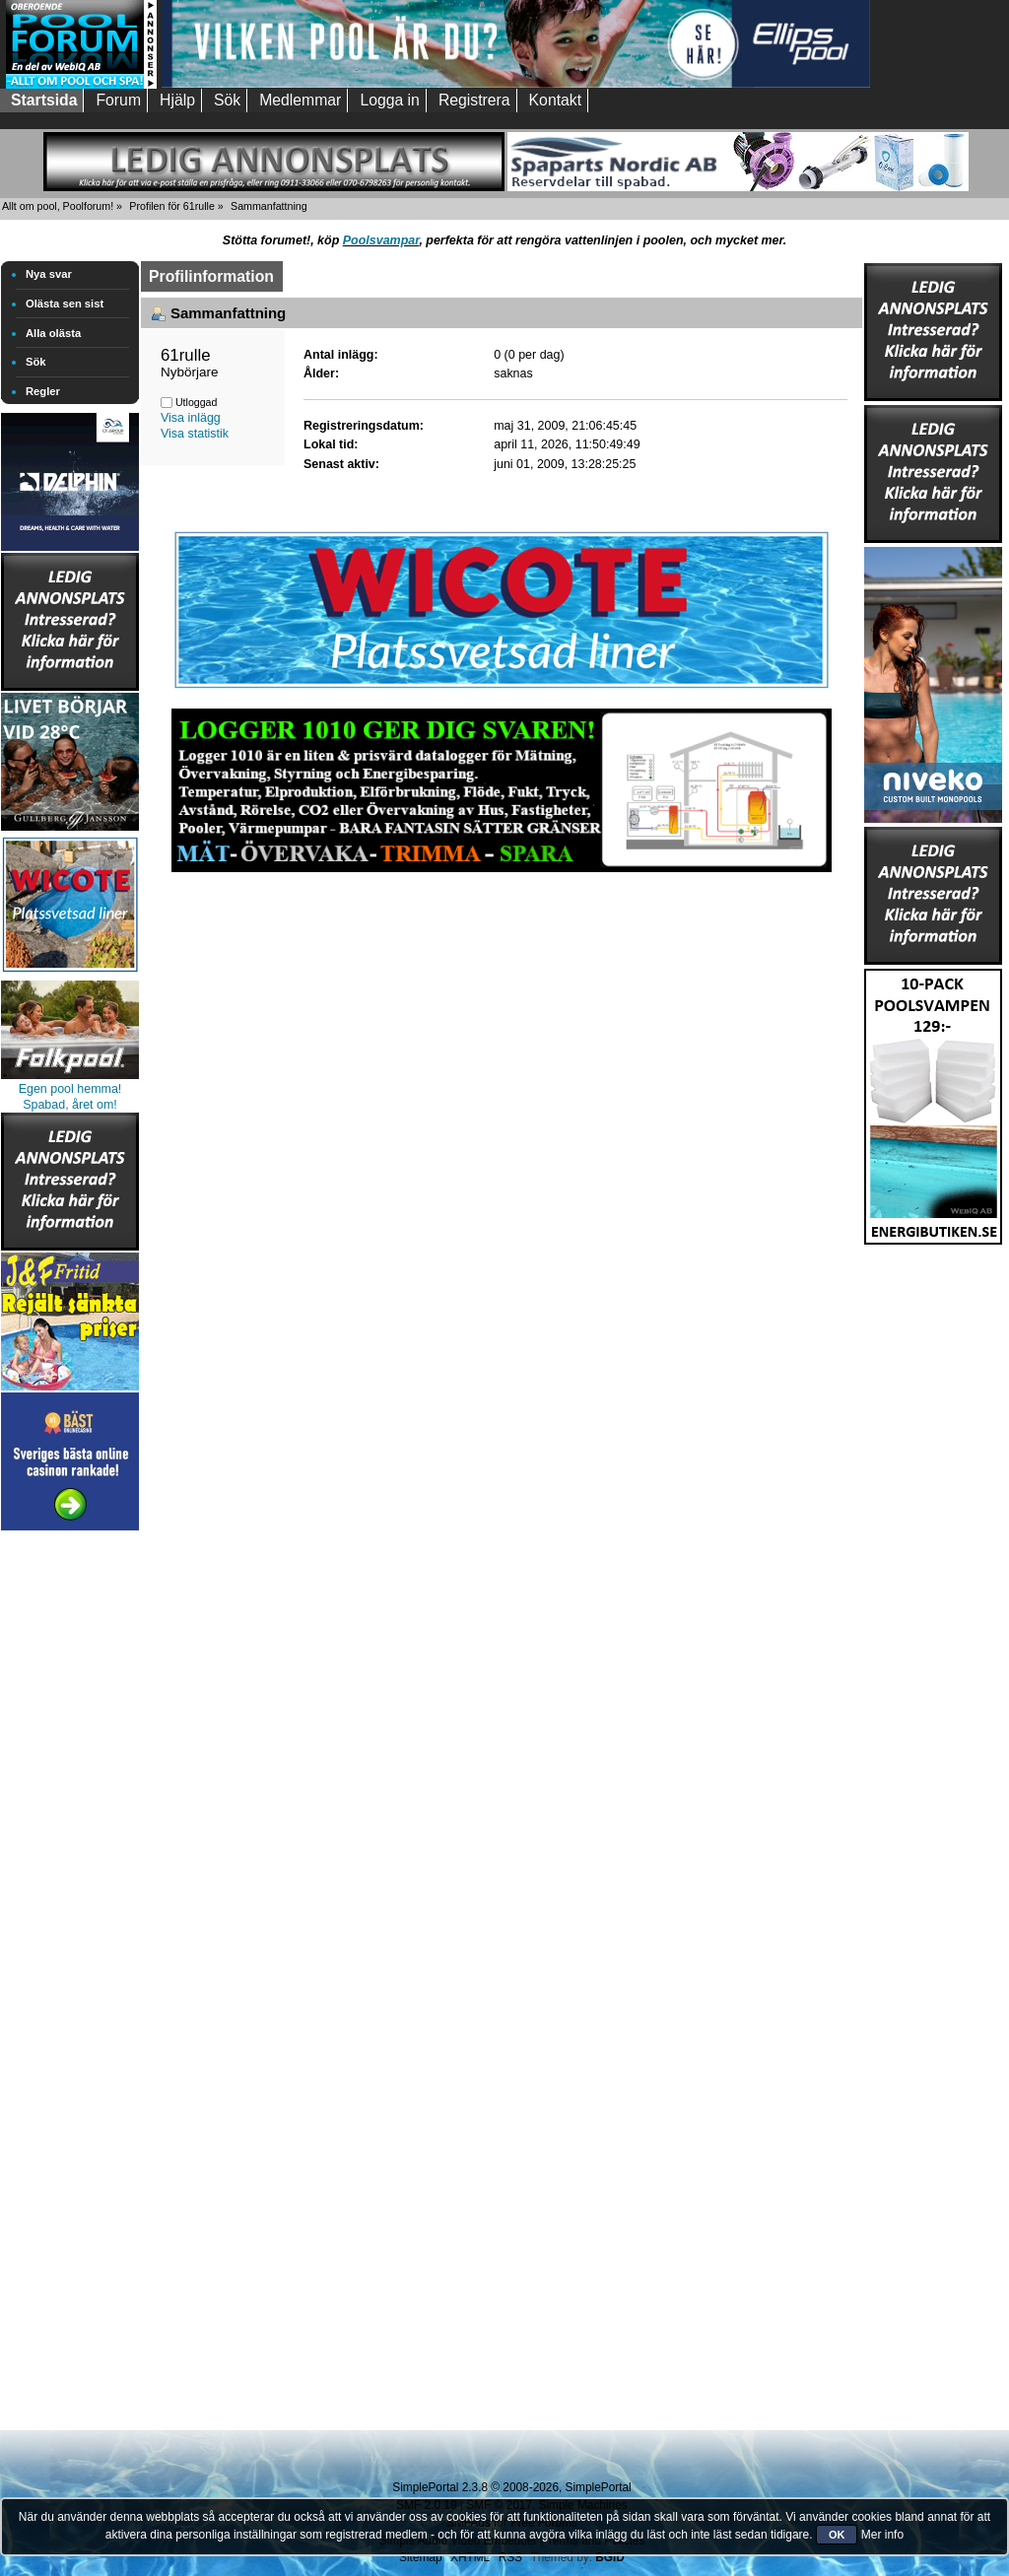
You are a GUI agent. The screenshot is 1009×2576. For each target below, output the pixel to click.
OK (837, 2535)
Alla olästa (53, 333)
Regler (43, 391)
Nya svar (49, 274)
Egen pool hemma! (70, 1089)
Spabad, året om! (70, 1105)
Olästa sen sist (64, 303)
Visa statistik (195, 434)
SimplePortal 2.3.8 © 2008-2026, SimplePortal (511, 2487)
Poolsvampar (381, 240)
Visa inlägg (191, 418)
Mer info (882, 2535)
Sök (36, 362)
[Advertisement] (70, 1831)
